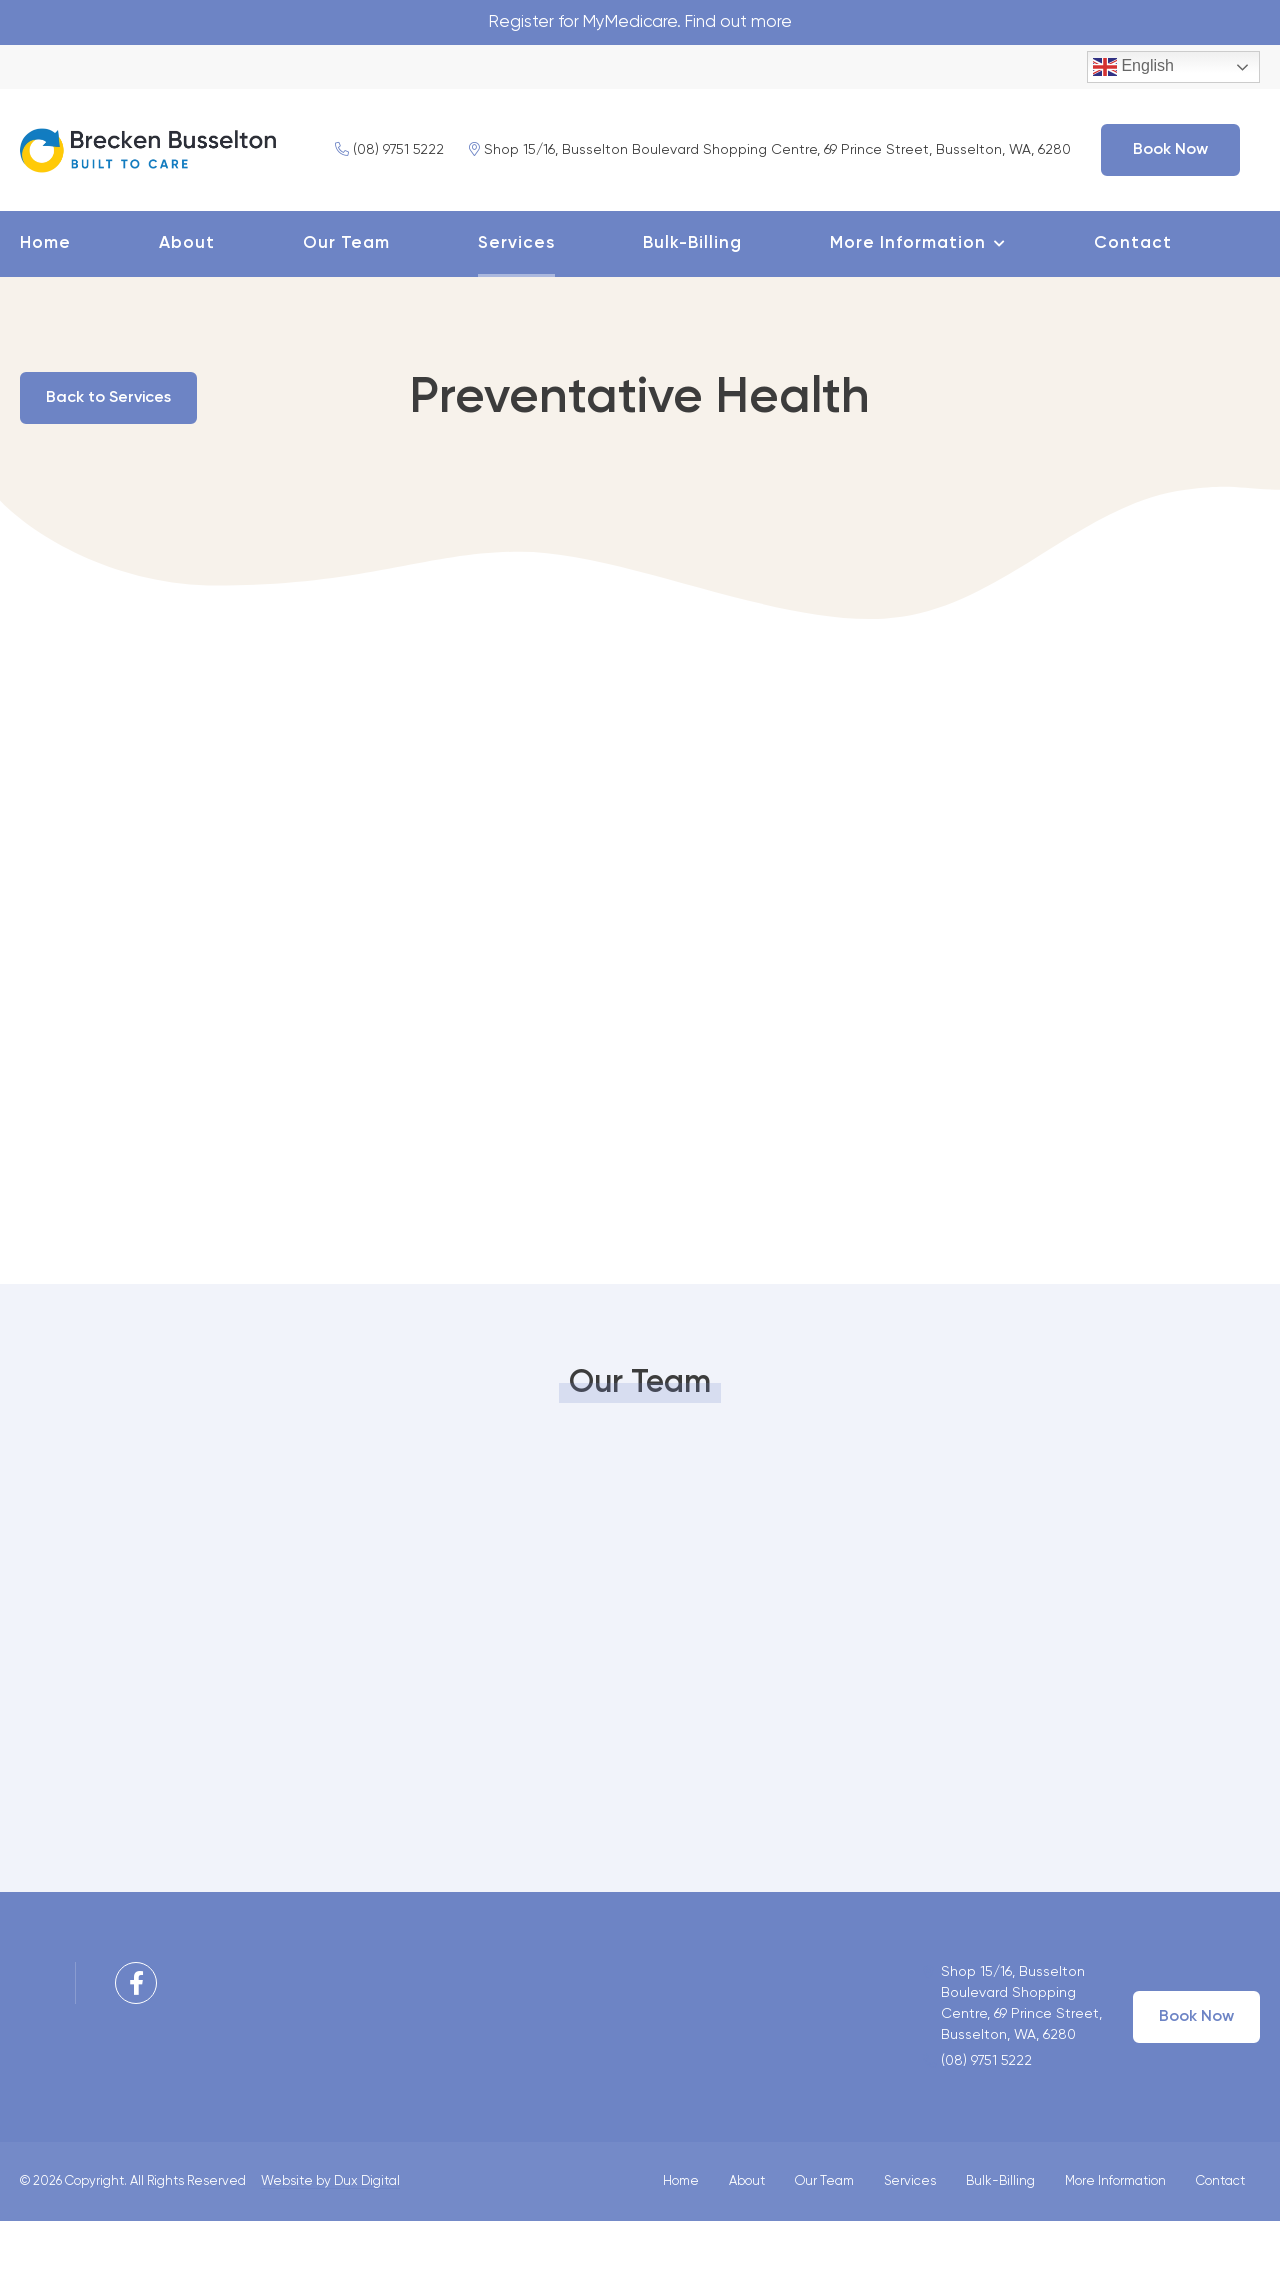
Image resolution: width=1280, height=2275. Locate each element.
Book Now (873, 204)
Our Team (346, 297)
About (187, 297)
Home (45, 297)
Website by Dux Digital (330, 2235)
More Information (908, 297)
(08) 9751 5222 (92, 204)
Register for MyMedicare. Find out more (640, 23)
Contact (1133, 297)
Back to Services (114, 452)
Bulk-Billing (692, 297)
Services (516, 297)
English (1133, 69)
